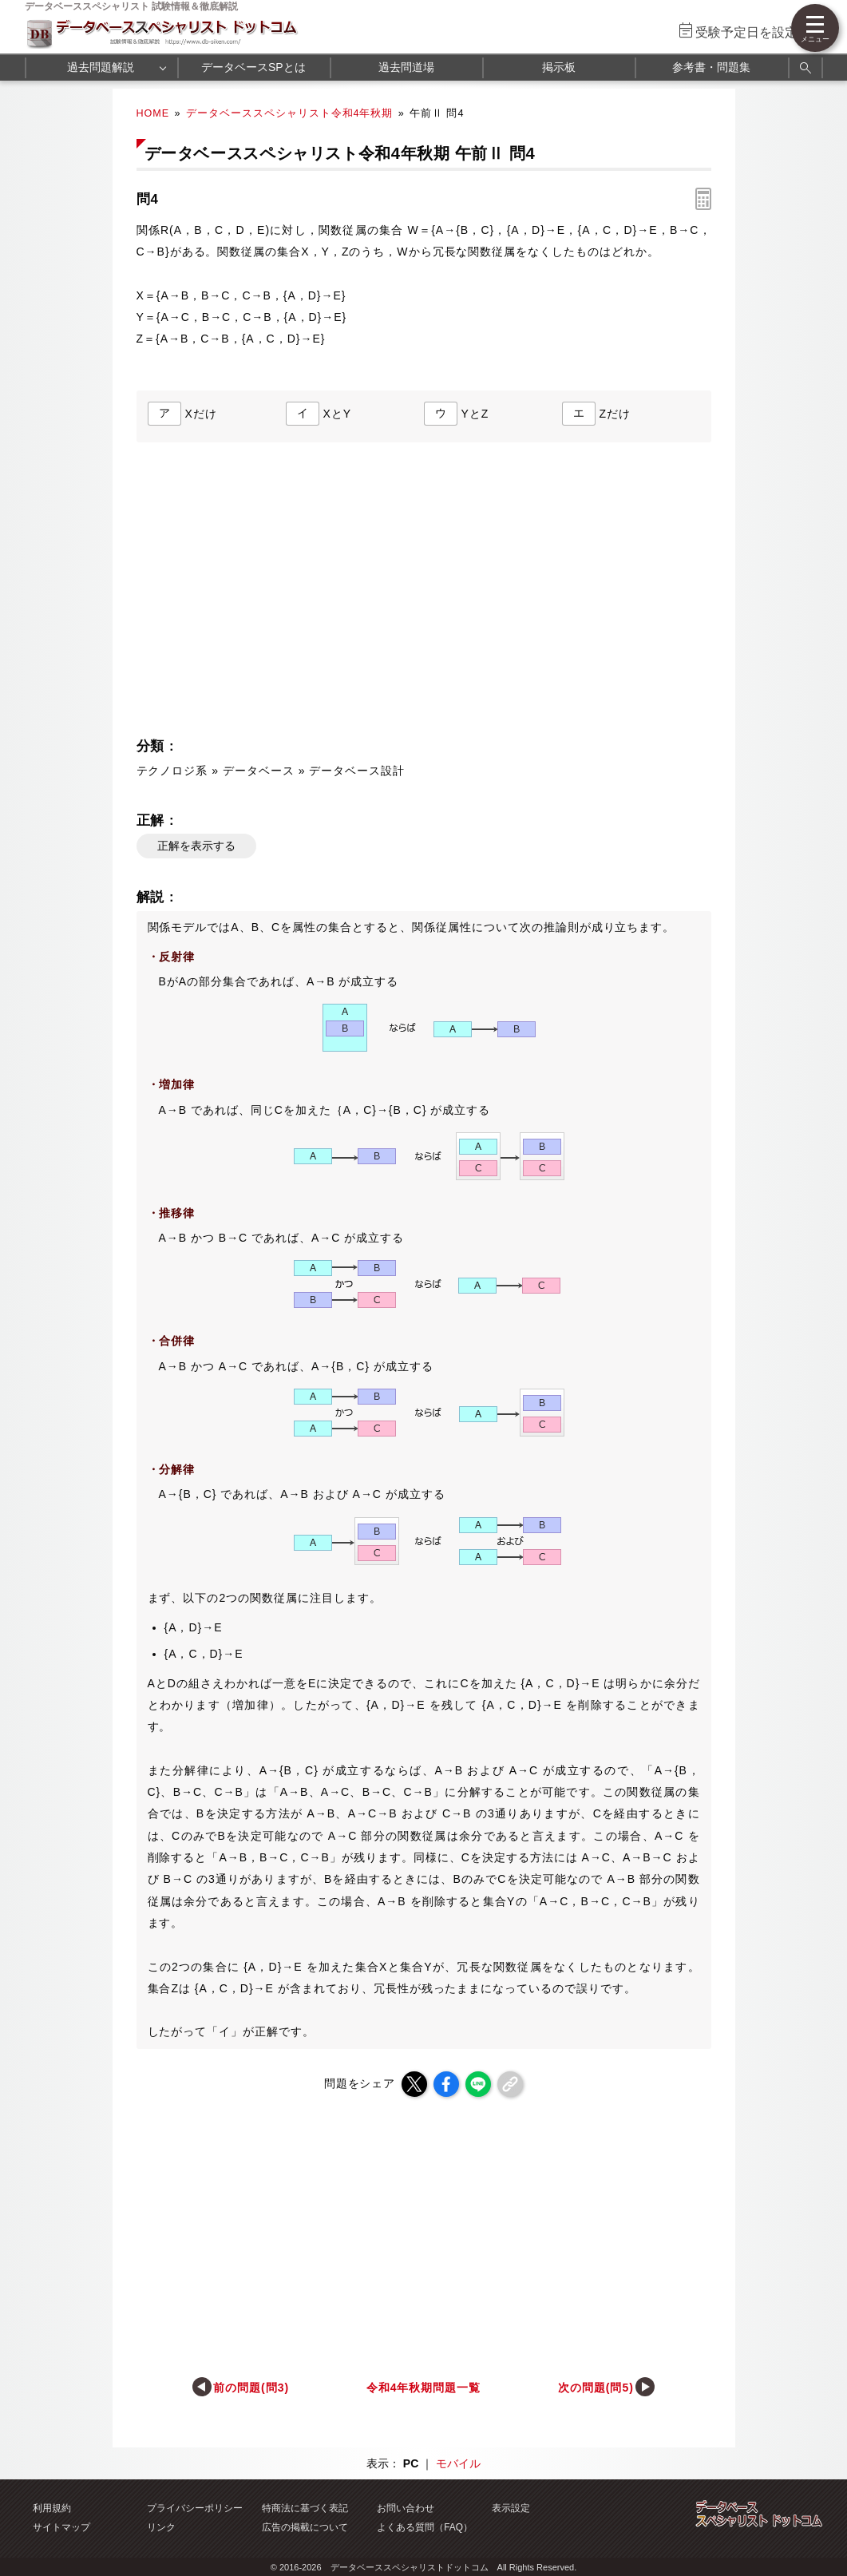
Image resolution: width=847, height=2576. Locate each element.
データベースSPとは (253, 67)
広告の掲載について (305, 2527)
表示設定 (511, 2508)
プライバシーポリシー (195, 2508)
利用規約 (52, 2508)
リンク (161, 2527)
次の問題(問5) (596, 2387)
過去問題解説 (100, 67)
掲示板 (559, 67)
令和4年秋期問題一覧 (423, 2387)
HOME (153, 113)
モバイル (458, 2463)
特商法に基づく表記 (305, 2508)
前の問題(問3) (251, 2387)
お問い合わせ (405, 2508)
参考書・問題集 (711, 67)
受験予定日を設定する (759, 32)
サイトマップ (61, 2527)
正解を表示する (196, 845)
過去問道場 (406, 67)
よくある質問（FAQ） (425, 2527)
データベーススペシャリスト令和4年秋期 (290, 113)
